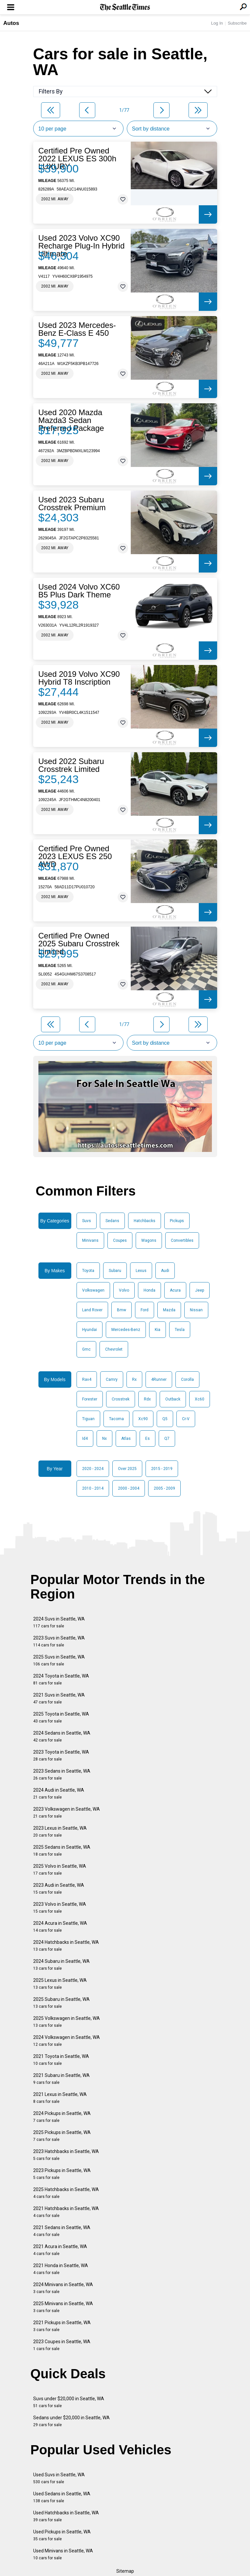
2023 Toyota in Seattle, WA (61, 1755)
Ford (144, 1310)
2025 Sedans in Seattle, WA (61, 1850)
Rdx (147, 1399)
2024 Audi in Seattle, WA (58, 1793)
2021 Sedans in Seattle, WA (61, 2231)
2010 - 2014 (92, 1488)
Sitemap (125, 2571)
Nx (104, 1438)
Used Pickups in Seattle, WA (62, 2535)
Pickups (177, 1220)
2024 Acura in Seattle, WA (60, 1927)
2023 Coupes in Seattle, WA (61, 2345)
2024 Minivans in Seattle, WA (63, 2288)
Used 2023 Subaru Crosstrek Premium (72, 504)
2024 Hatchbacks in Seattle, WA (66, 1946)
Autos (11, 23)
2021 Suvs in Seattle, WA (59, 1698)
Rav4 (86, 1379)
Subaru (115, 1270)
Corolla (187, 1379)
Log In (217, 23)
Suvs (86, 1220)
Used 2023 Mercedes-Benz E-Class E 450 (77, 329)
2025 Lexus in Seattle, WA (60, 1984)
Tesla (180, 1329)
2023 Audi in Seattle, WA (58, 1888)
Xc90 (143, 1419)
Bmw (121, 1310)
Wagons (148, 1240)
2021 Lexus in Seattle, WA (60, 2098)
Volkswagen (93, 1290)
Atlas (126, 1438)
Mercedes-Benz (125, 1329)
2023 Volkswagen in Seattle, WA (66, 1812)
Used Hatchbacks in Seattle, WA (66, 2516)
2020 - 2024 (92, 1468)
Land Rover (92, 1310)
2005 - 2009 (164, 1488)
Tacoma (116, 1419)
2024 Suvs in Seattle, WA (59, 1622)
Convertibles (182, 1240)
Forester (89, 1399)
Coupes (120, 1240)
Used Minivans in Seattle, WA (63, 2554)
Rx (134, 1379)
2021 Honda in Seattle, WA (60, 2269)
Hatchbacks (144, 1220)
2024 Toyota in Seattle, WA (61, 1679)
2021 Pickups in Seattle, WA (62, 2326)
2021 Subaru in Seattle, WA (61, 2079)
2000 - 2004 (128, 1488)
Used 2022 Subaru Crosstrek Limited (71, 765)
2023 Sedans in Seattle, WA (61, 1774)
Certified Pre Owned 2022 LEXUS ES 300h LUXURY (77, 159)
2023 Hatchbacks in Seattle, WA (66, 2155)
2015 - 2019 (161, 1468)
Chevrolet (114, 1349)
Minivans (90, 1240)
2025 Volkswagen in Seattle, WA (66, 2022)
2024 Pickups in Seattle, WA (62, 2117)
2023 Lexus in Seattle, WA (60, 1831)
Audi (165, 1270)
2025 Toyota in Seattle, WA (61, 1717)
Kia (157, 1329)
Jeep (199, 1290)
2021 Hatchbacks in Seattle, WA (66, 2212)
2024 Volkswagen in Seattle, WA (66, 2041)
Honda (149, 1290)
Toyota (88, 1270)
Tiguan (88, 1419)
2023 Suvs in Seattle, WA (59, 1641)
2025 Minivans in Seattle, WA (63, 2307)
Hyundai (89, 1329)
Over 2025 (127, 1468)
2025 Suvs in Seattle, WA (59, 1660)
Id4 (85, 1438)
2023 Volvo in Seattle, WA (59, 1908)
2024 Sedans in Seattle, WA (61, 1736)
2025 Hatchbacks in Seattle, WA (66, 2193)
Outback (172, 1399)
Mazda (169, 1310)
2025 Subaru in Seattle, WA (61, 2003)
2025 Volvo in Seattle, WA (59, 1869)
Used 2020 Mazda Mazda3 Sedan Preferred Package (71, 420)
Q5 (165, 1419)
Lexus (141, 1270)
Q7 (167, 1438)
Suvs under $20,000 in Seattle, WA (68, 2402)
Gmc (86, 1349)
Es (147, 1438)
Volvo (124, 1290)
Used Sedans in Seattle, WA (61, 2497)
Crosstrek (120, 1399)
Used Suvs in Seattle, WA (59, 2478)
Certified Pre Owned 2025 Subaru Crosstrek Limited (79, 944)
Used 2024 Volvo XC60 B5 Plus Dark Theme (79, 591)
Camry (112, 1379)
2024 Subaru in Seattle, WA (61, 1965)
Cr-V (186, 1419)
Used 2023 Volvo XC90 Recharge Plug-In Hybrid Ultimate (81, 246)
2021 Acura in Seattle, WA (60, 2250)
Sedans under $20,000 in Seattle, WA (71, 2421)
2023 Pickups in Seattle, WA (62, 2174)
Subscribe (237, 23)
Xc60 (199, 1399)
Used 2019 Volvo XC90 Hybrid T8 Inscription (79, 678)
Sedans (112, 1220)
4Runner (159, 1379)
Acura (175, 1290)
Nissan (196, 1310)
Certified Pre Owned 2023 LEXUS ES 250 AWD (75, 856)
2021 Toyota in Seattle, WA (61, 2060)
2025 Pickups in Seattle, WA (62, 2136)
